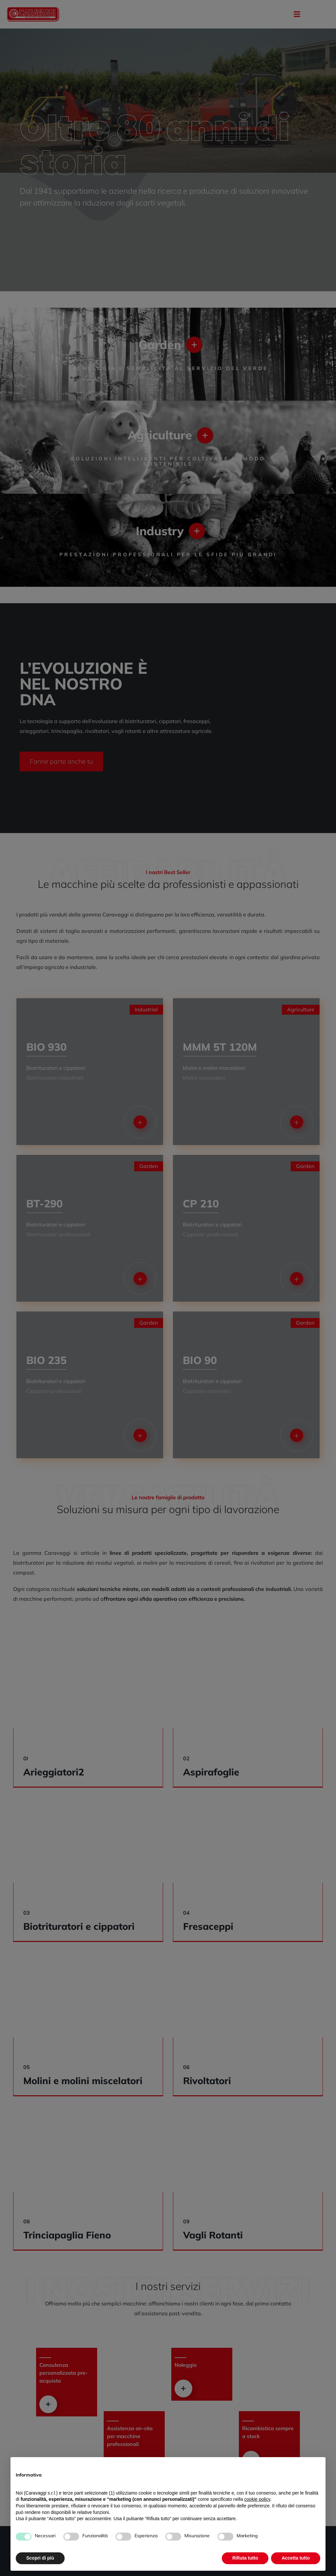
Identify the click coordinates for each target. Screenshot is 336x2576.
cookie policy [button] (257, 2499)
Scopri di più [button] (40, 2558)
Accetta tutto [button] (296, 2558)
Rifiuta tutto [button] (245, 2558)
